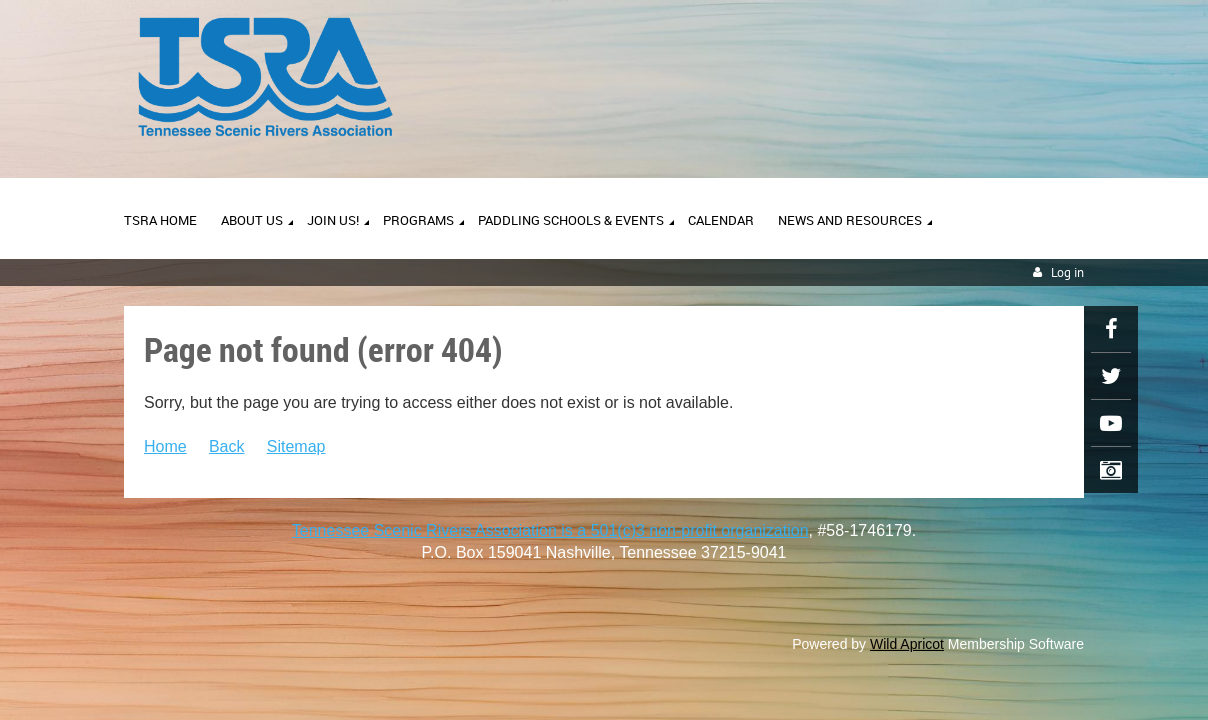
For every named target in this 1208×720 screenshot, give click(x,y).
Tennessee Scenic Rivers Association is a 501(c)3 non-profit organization (550, 530)
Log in (1067, 272)
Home (165, 446)
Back (227, 446)
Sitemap (296, 446)
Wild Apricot (907, 644)
